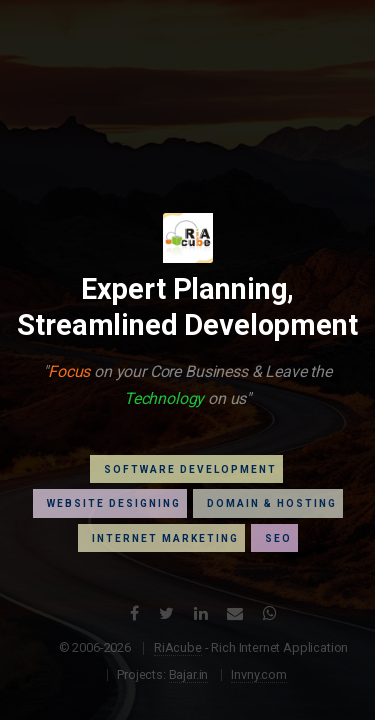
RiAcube (178, 647)
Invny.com (259, 674)
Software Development (190, 469)
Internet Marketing (165, 538)
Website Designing (114, 503)
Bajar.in (189, 674)
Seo (278, 538)
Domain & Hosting (272, 503)
